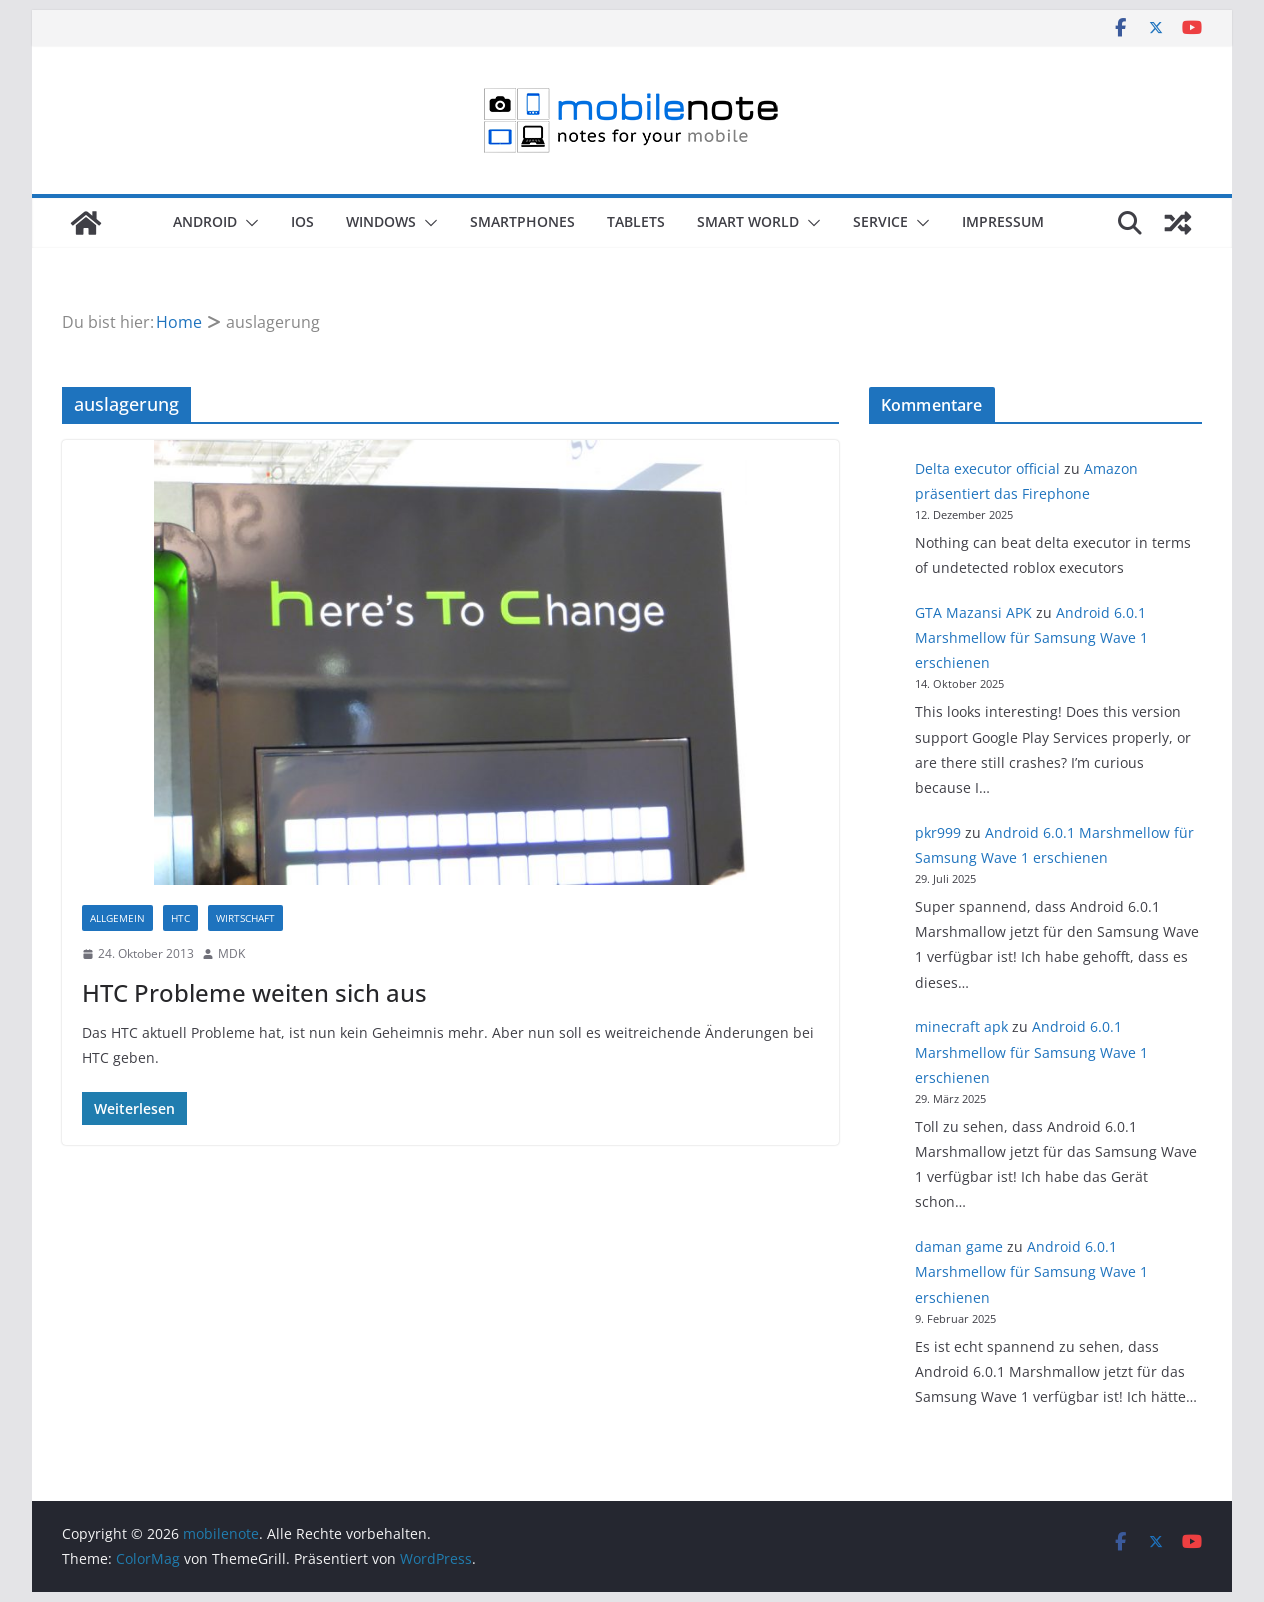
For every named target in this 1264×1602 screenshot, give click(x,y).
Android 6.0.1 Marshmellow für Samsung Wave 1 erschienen (1031, 637)
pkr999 (938, 832)
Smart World (748, 221)
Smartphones (522, 221)
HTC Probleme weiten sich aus (254, 992)
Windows (381, 221)
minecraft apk (961, 1026)
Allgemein (117, 918)
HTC (180, 918)
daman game (959, 1246)
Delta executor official (987, 468)
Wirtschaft (245, 918)
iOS (302, 221)
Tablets (636, 221)
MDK (231, 953)
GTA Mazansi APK (973, 612)
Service (880, 221)
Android (205, 221)
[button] (248, 223)
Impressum (1003, 221)
